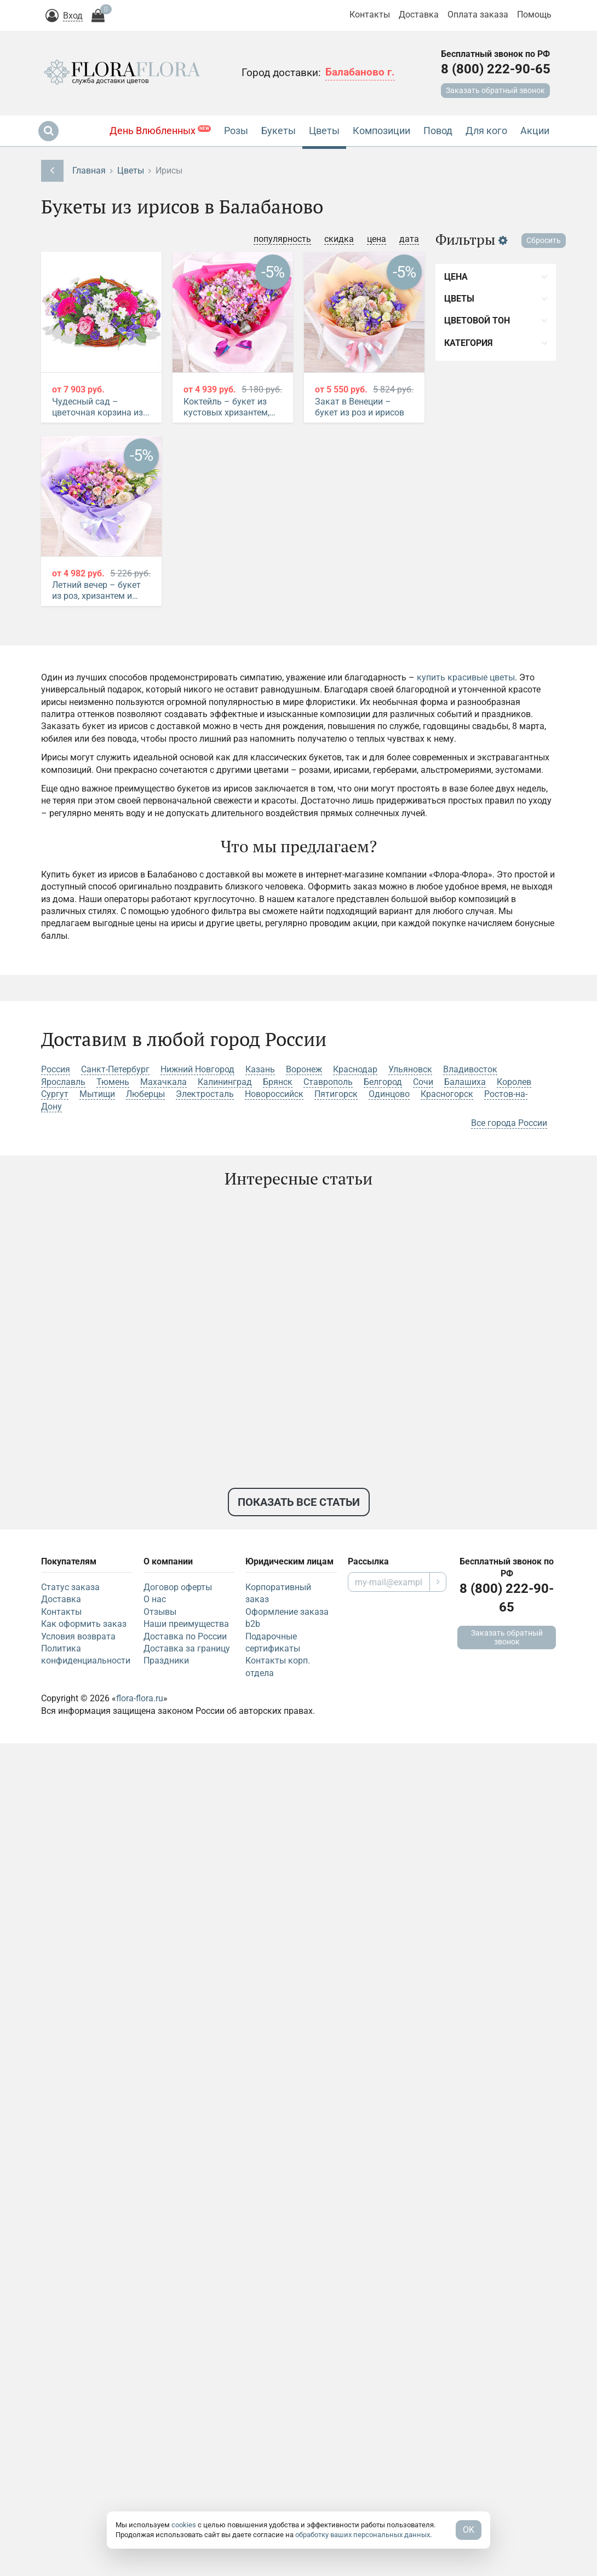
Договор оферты (177, 1587)
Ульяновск (410, 1069)
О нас (154, 1599)
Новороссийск (274, 1094)
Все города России (509, 1123)
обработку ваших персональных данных (362, 2535)
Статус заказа (70, 1587)
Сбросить (543, 240)
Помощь (534, 14)
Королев (514, 1082)
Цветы (130, 170)
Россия (55, 1069)
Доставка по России (185, 1636)
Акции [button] (534, 130)
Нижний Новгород (197, 1069)
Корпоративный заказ (278, 1593)
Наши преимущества (186, 1624)
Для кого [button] (486, 130)
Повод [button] (437, 130)
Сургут (54, 1094)
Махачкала (163, 1082)
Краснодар (355, 1069)
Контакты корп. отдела (277, 1666)
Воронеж (304, 1069)
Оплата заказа (477, 14)
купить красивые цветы (466, 677)
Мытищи (97, 1094)
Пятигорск (336, 1094)
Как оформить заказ (84, 1624)
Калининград (225, 1082)
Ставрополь (328, 1082)
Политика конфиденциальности (85, 1654)
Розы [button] (236, 130)
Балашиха (465, 1082)
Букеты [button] (278, 130)
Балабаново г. (360, 72)
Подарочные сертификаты (272, 1642)
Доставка (419, 14)
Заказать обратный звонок (495, 90)
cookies (183, 2525)
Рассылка (368, 1561)
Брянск (277, 1082)
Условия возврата (78, 1636)
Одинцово (389, 1094)
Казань (260, 1069)
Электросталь (205, 1094)
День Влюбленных (160, 130)
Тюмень (112, 1082)
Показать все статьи (299, 1502)
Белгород (383, 1082)
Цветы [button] (324, 130)
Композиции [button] (381, 130)
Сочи (423, 1082)
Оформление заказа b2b (287, 1618)
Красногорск (447, 1094)
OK (468, 2530)
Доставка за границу (186, 1648)
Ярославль (63, 1082)
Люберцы (145, 1094)
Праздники (166, 1660)
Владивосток (470, 1069)
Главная (89, 170)
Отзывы (159, 1612)
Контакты (369, 14)
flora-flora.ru (139, 1698)
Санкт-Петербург (115, 1069)
